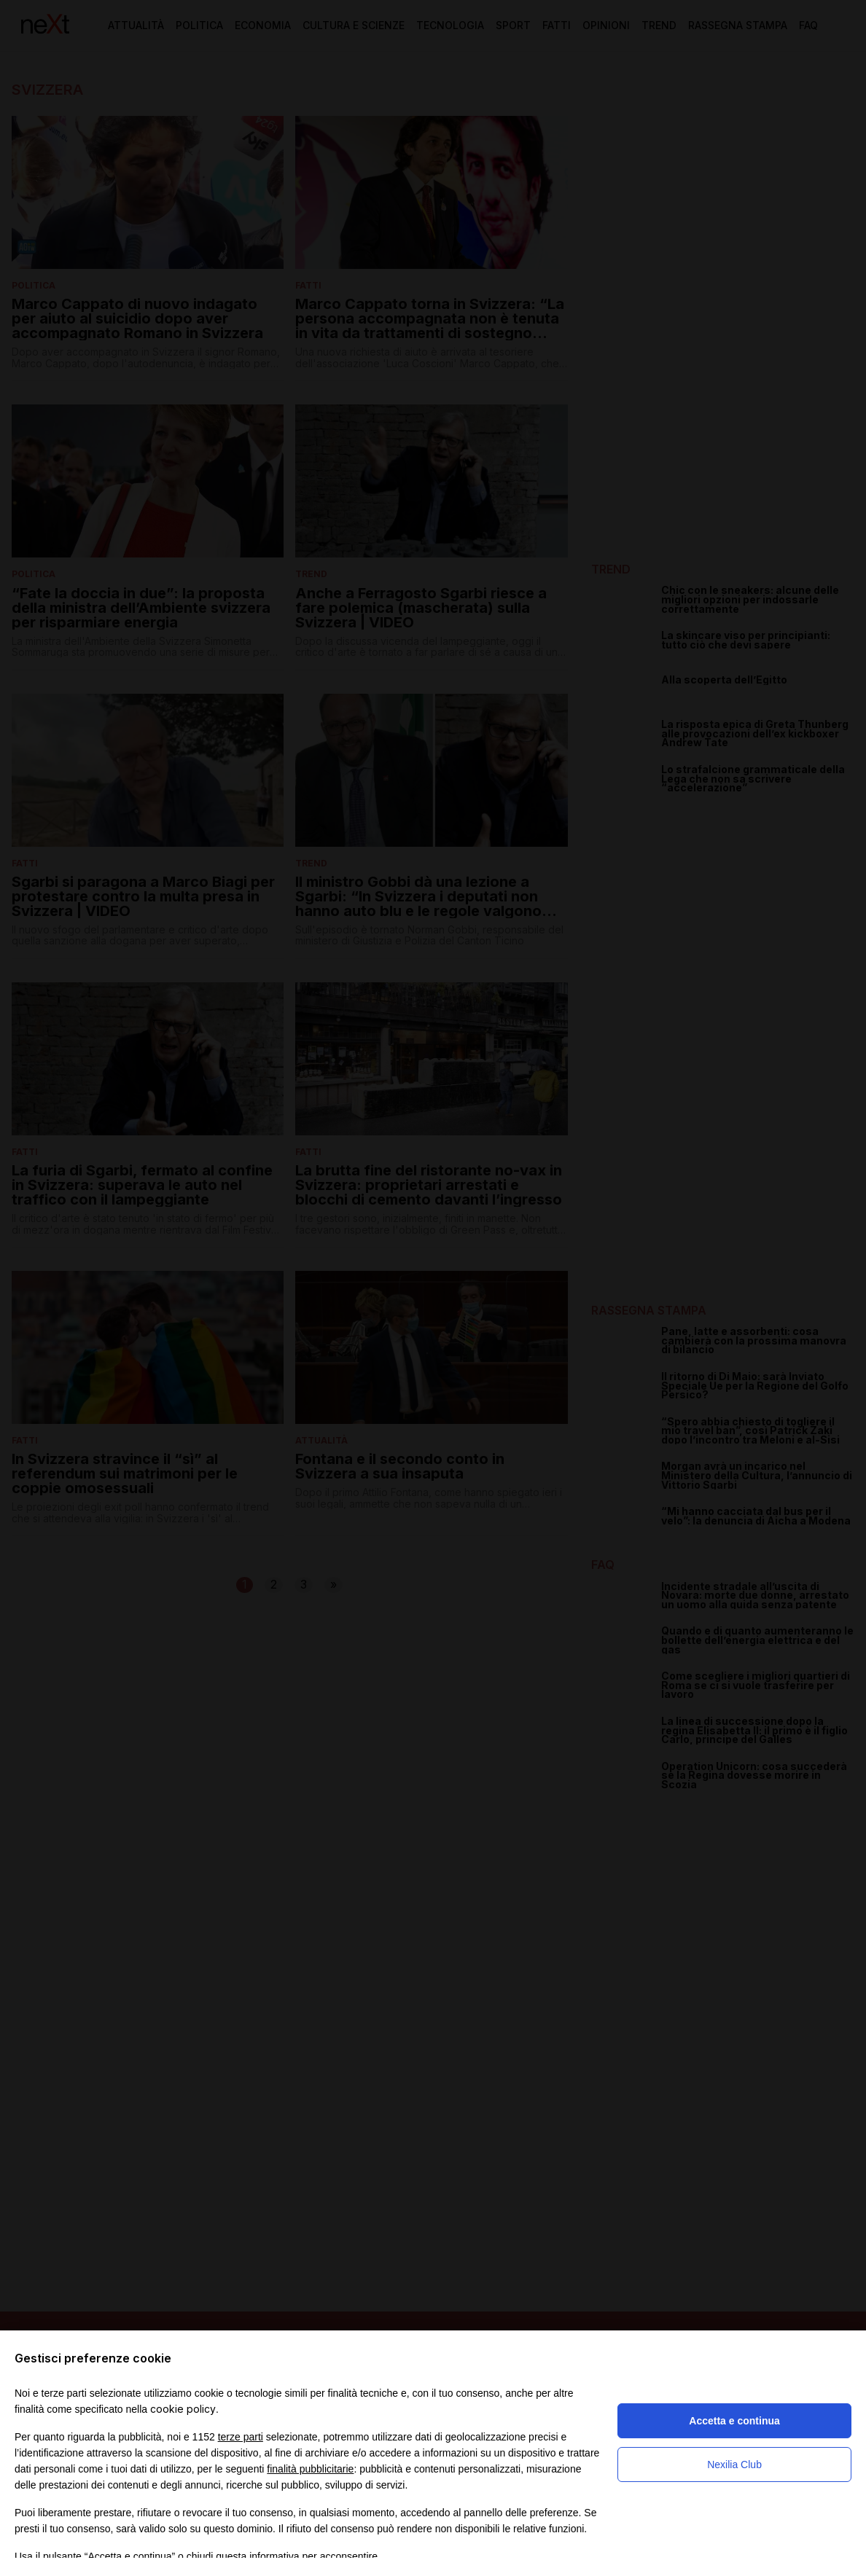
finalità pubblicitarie (310, 2469)
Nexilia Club (734, 2464)
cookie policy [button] (183, 2409)
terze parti (240, 2437)
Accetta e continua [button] (734, 2421)
